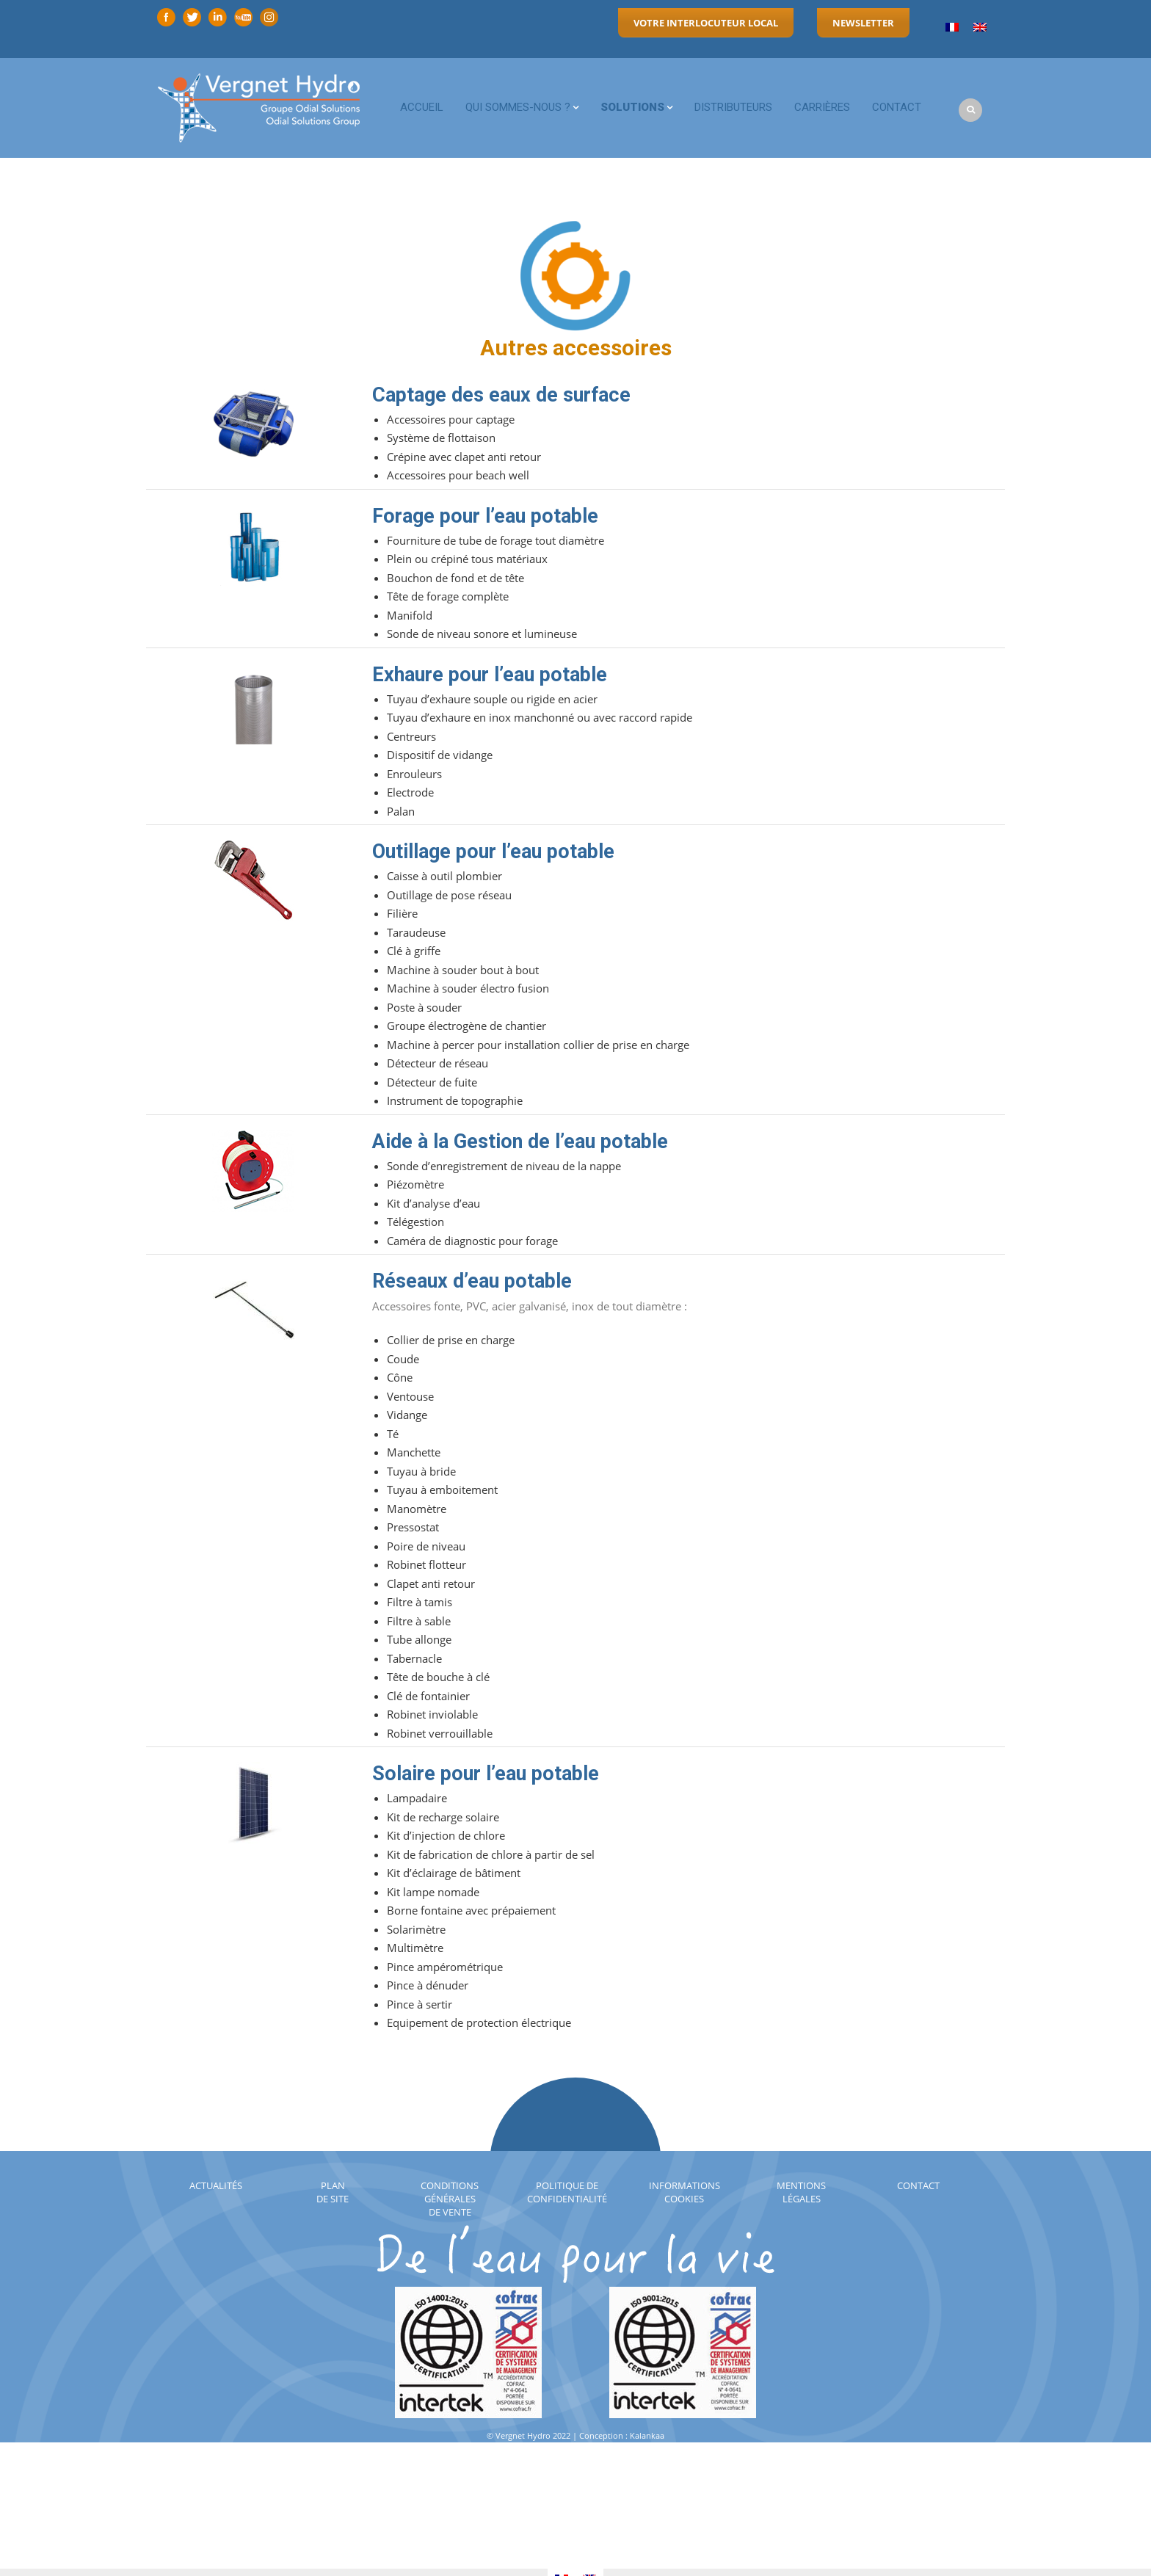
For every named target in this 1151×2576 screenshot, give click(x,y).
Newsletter (863, 22)
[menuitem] (952, 27)
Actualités (215, 2185)
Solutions (632, 107)
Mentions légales (801, 2192)
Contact (896, 107)
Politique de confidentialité (567, 2192)
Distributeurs (733, 107)
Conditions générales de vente (450, 2198)
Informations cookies (684, 2192)
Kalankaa (647, 2435)
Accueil (421, 107)
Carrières (822, 107)
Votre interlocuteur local (705, 22)
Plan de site (332, 2192)
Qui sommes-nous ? (517, 107)
